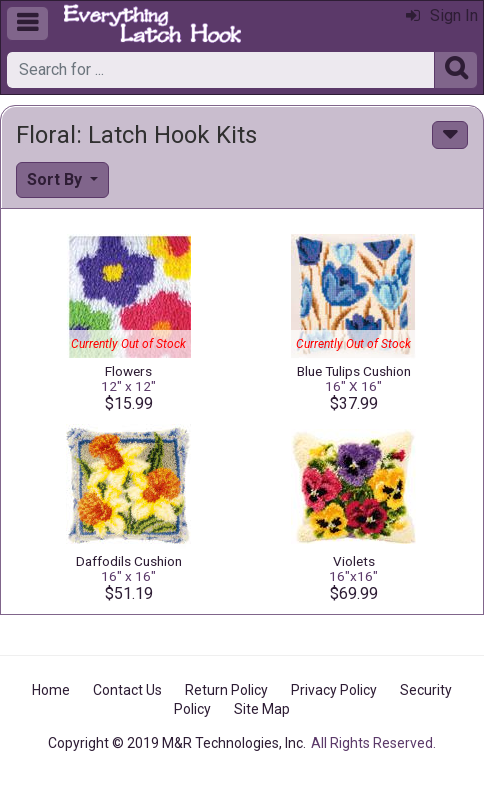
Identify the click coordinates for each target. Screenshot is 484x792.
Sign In (442, 15)
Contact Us (127, 690)
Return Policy (226, 690)
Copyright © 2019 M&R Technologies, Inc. (177, 743)
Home (51, 690)
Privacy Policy (334, 690)
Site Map (262, 709)
